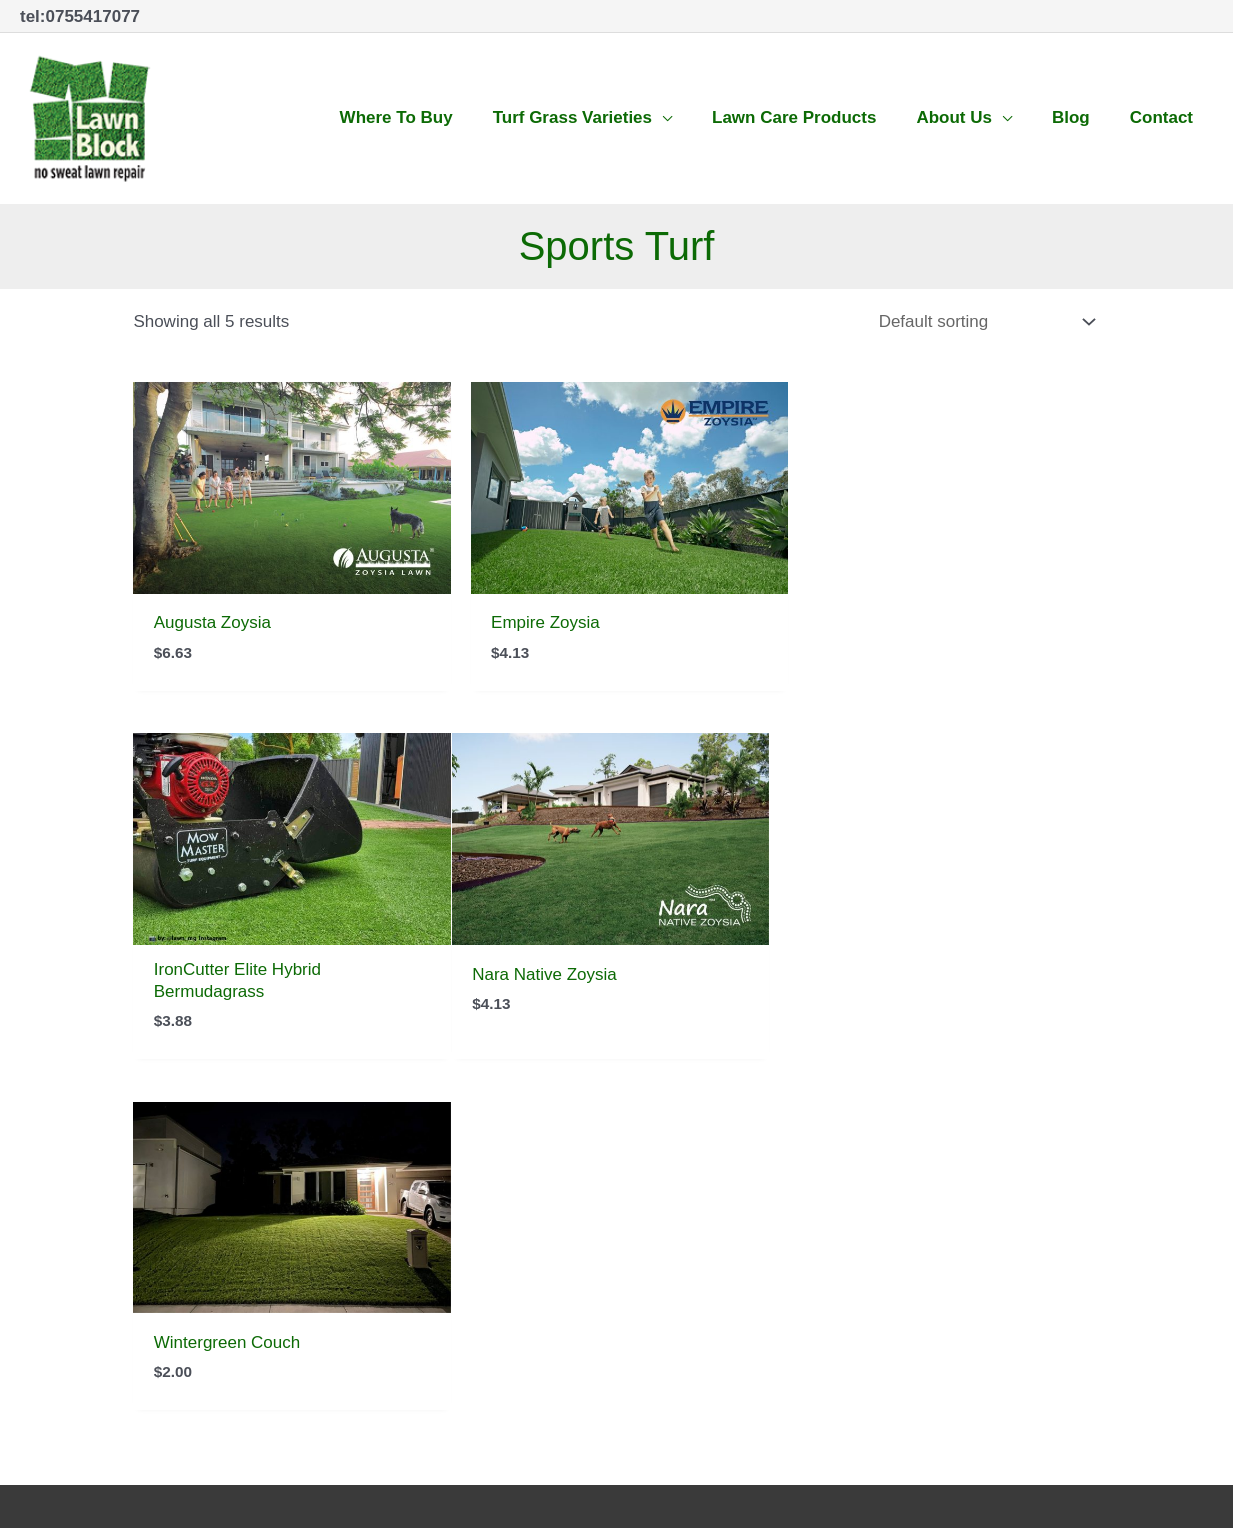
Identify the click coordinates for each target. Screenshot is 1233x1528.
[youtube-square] (795, 1207)
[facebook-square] (657, 1207)
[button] (582, 116)
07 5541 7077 (72, 1204)
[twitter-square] (703, 1207)
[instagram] (749, 1207)
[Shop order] (982, 320)
